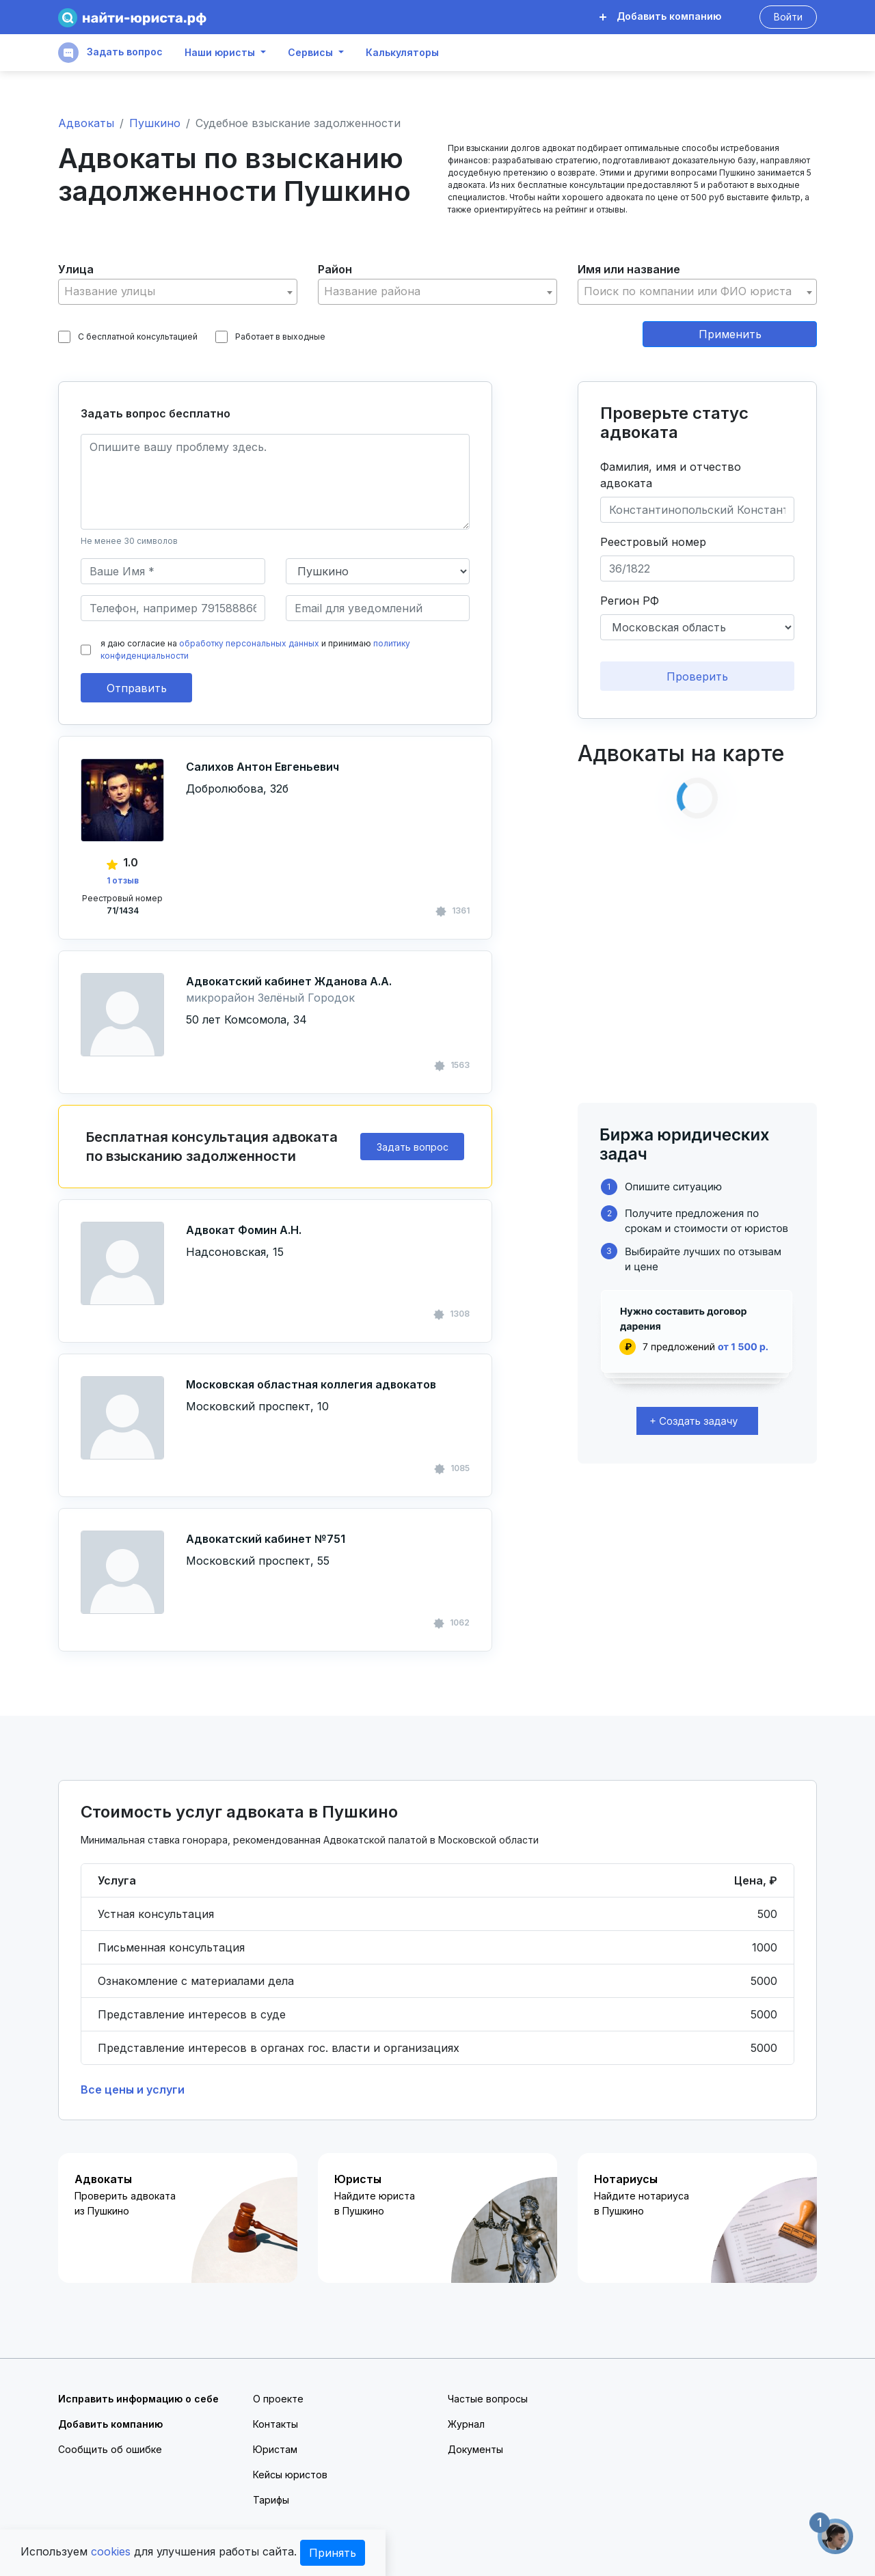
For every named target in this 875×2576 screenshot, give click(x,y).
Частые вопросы (488, 2398)
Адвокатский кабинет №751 (265, 1539)
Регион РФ (629, 600)
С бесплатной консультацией (128, 337)
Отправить (137, 688)
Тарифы (271, 2500)
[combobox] (177, 292)
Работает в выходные (270, 337)
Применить (730, 334)
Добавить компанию (660, 16)
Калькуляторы (402, 52)
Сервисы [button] (310, 52)
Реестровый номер (653, 542)
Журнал (466, 2424)
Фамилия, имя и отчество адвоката (670, 475)
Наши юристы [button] (220, 52)
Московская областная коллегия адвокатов (311, 1384)
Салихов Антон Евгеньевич (262, 766)
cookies (111, 2551)
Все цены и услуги (133, 2089)
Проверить (697, 676)
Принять (332, 2553)
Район (335, 269)
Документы (475, 2449)
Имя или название (629, 269)
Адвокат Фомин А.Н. (243, 1230)
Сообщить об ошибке (110, 2449)
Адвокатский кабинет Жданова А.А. (289, 981)
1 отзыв (123, 880)
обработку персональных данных (249, 643)
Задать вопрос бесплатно (155, 413)
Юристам (275, 2449)
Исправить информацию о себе (138, 2398)
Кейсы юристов (290, 2474)
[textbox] (178, 291)
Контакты (275, 2424)
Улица (76, 269)
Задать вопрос (110, 52)
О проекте (278, 2398)
